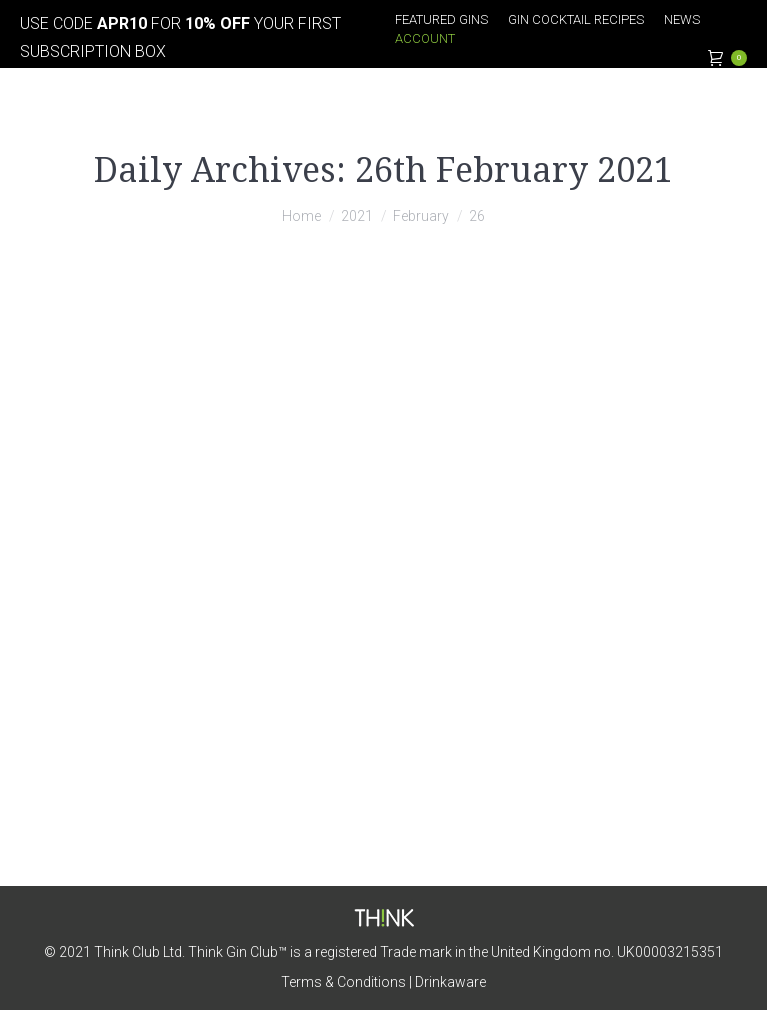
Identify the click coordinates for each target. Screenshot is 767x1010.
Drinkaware (450, 982)
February (421, 216)
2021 (357, 216)
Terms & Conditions (343, 982)
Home (301, 216)
